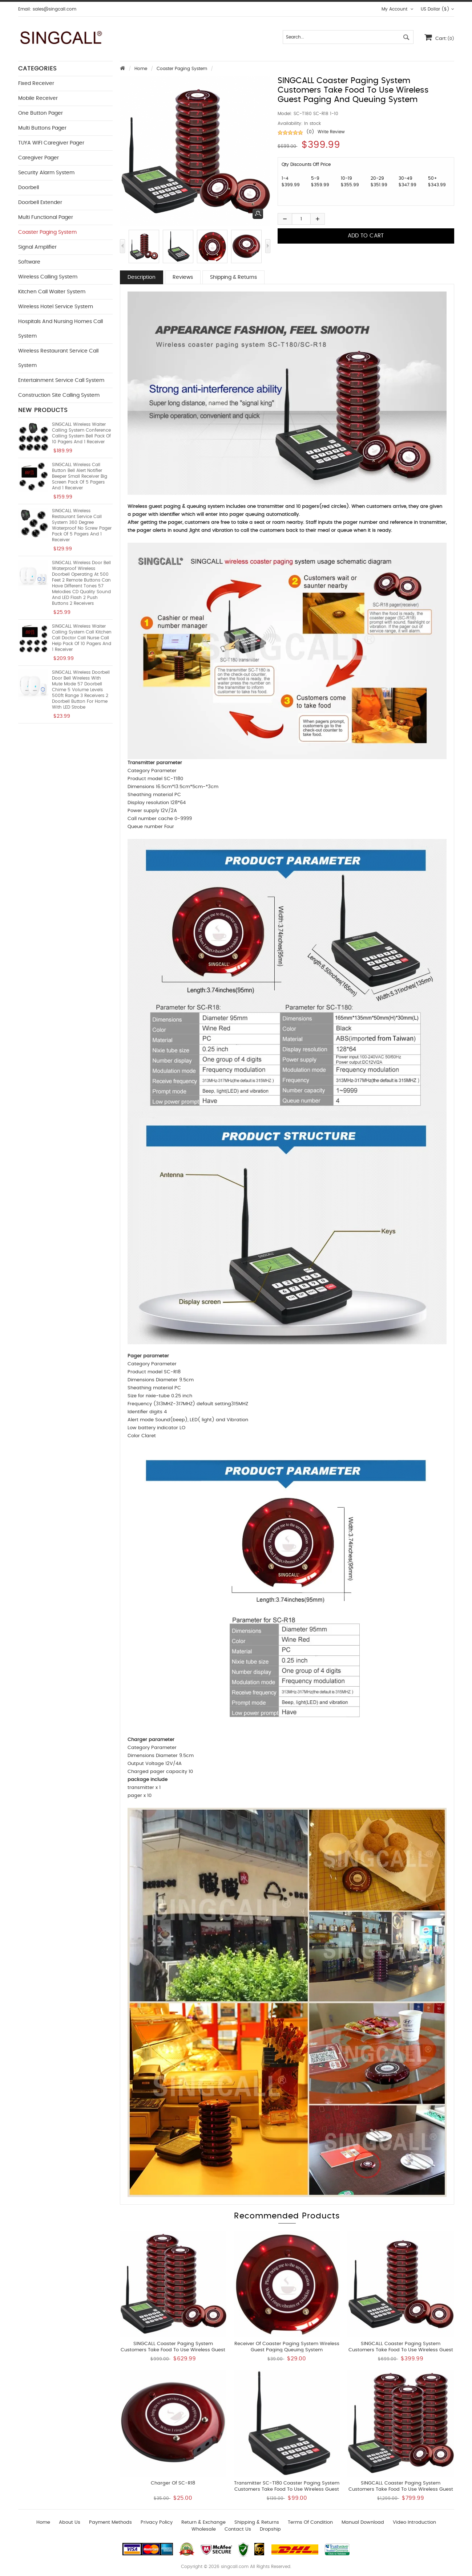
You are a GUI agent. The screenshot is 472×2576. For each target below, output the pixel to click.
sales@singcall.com (54, 9)
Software (29, 262)
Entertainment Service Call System (61, 380)
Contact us (238, 2529)
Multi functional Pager (45, 217)
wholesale (203, 2529)
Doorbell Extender (40, 202)
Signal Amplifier (37, 247)
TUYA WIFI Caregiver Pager (51, 143)
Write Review (331, 132)
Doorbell (28, 187)
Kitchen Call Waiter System (51, 291)
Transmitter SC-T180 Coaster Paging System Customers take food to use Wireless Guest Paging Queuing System (286, 2489)
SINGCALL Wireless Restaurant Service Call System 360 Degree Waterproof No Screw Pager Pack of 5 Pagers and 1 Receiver (82, 525)
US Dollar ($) (437, 9)
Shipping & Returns (233, 277)
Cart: (439, 37)
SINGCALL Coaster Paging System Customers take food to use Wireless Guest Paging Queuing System (173, 2350)
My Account (397, 9)
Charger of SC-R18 (173, 2483)
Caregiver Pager (38, 157)
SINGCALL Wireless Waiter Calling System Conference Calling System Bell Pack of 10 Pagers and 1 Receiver (81, 433)
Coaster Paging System (182, 68)
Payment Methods (110, 2522)
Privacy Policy (157, 2522)
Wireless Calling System (47, 277)
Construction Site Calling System (59, 395)
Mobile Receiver (38, 98)
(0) (310, 132)
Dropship (270, 2529)
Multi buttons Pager (42, 128)
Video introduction (414, 2522)
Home (140, 68)
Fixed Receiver (36, 83)
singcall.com (235, 2566)
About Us (69, 2522)
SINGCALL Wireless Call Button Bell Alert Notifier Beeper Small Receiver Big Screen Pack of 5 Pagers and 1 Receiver (79, 476)
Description (142, 277)
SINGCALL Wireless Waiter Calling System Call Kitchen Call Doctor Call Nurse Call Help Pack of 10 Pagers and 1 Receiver (82, 638)
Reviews (183, 277)
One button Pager (40, 113)
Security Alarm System (46, 172)
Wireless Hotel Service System (55, 306)
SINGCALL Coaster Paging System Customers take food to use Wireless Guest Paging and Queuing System (400, 2350)
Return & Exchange (203, 2522)
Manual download (363, 2522)
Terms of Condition (310, 2522)
